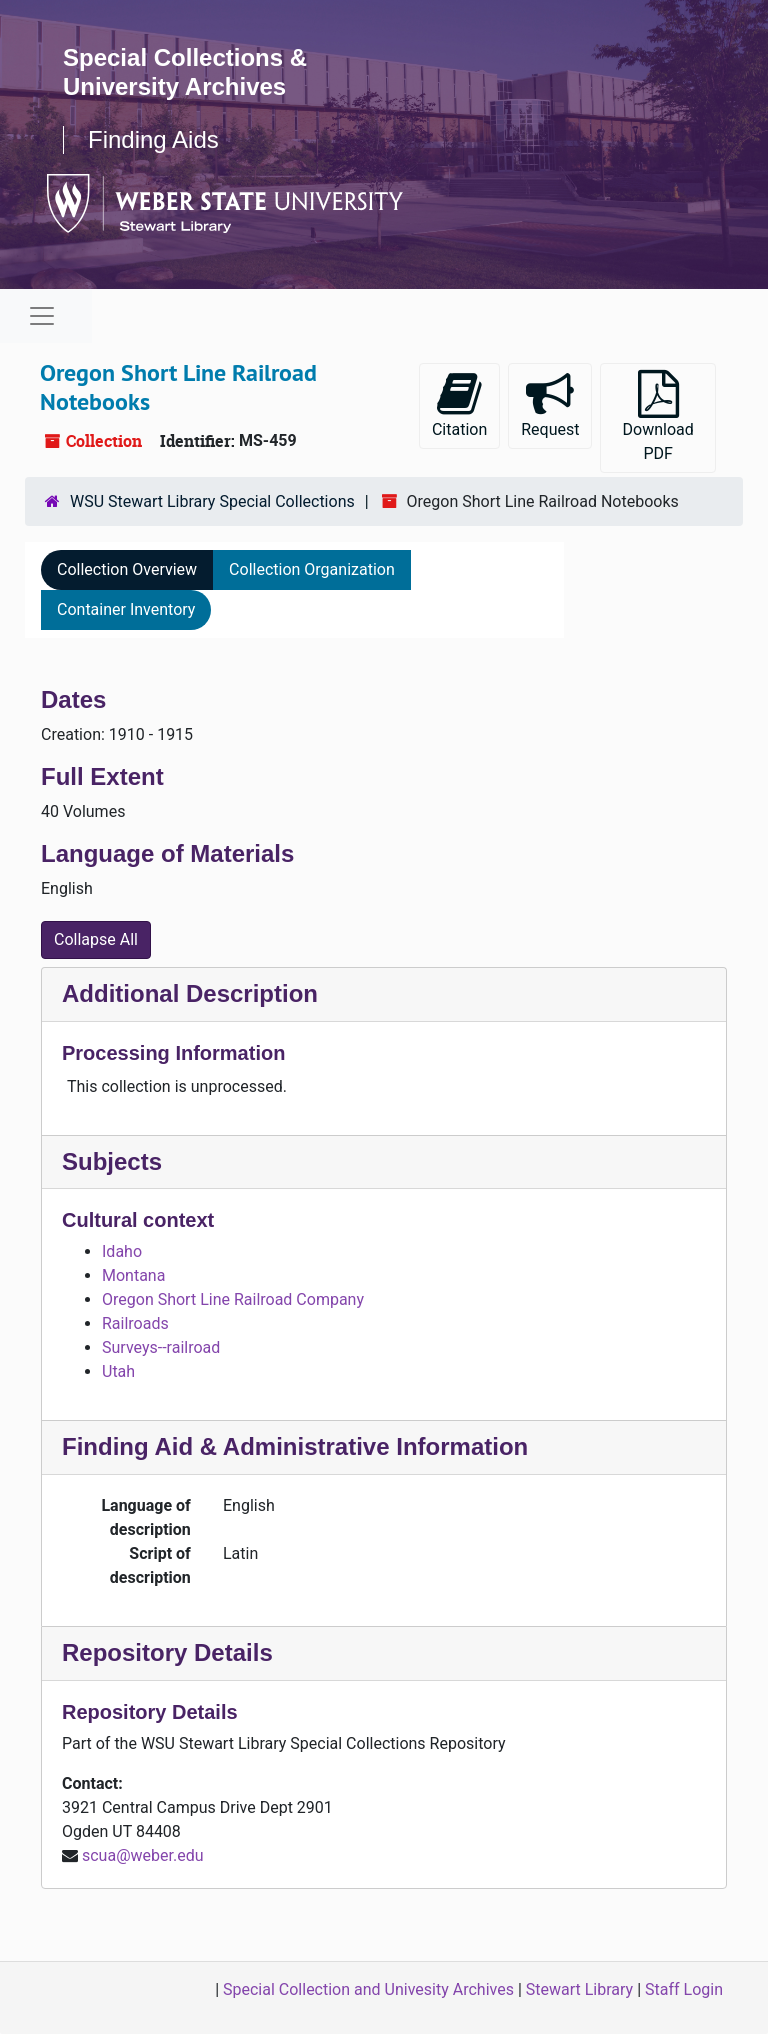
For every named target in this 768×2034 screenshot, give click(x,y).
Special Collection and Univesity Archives (368, 1989)
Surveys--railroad (161, 1347)
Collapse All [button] (96, 939)
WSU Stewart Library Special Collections (212, 501)
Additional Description (190, 993)
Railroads (135, 1323)
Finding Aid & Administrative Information (295, 1446)
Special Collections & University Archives (185, 72)
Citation (459, 404)
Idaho (122, 1251)
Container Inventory (126, 609)
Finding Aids (153, 139)
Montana (133, 1275)
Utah (118, 1371)
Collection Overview (127, 569)
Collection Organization (312, 569)
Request (550, 404)
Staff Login (684, 1989)
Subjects (112, 1161)
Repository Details (167, 1652)
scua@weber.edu (143, 1855)
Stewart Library (579, 1989)
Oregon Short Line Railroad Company (233, 1299)
